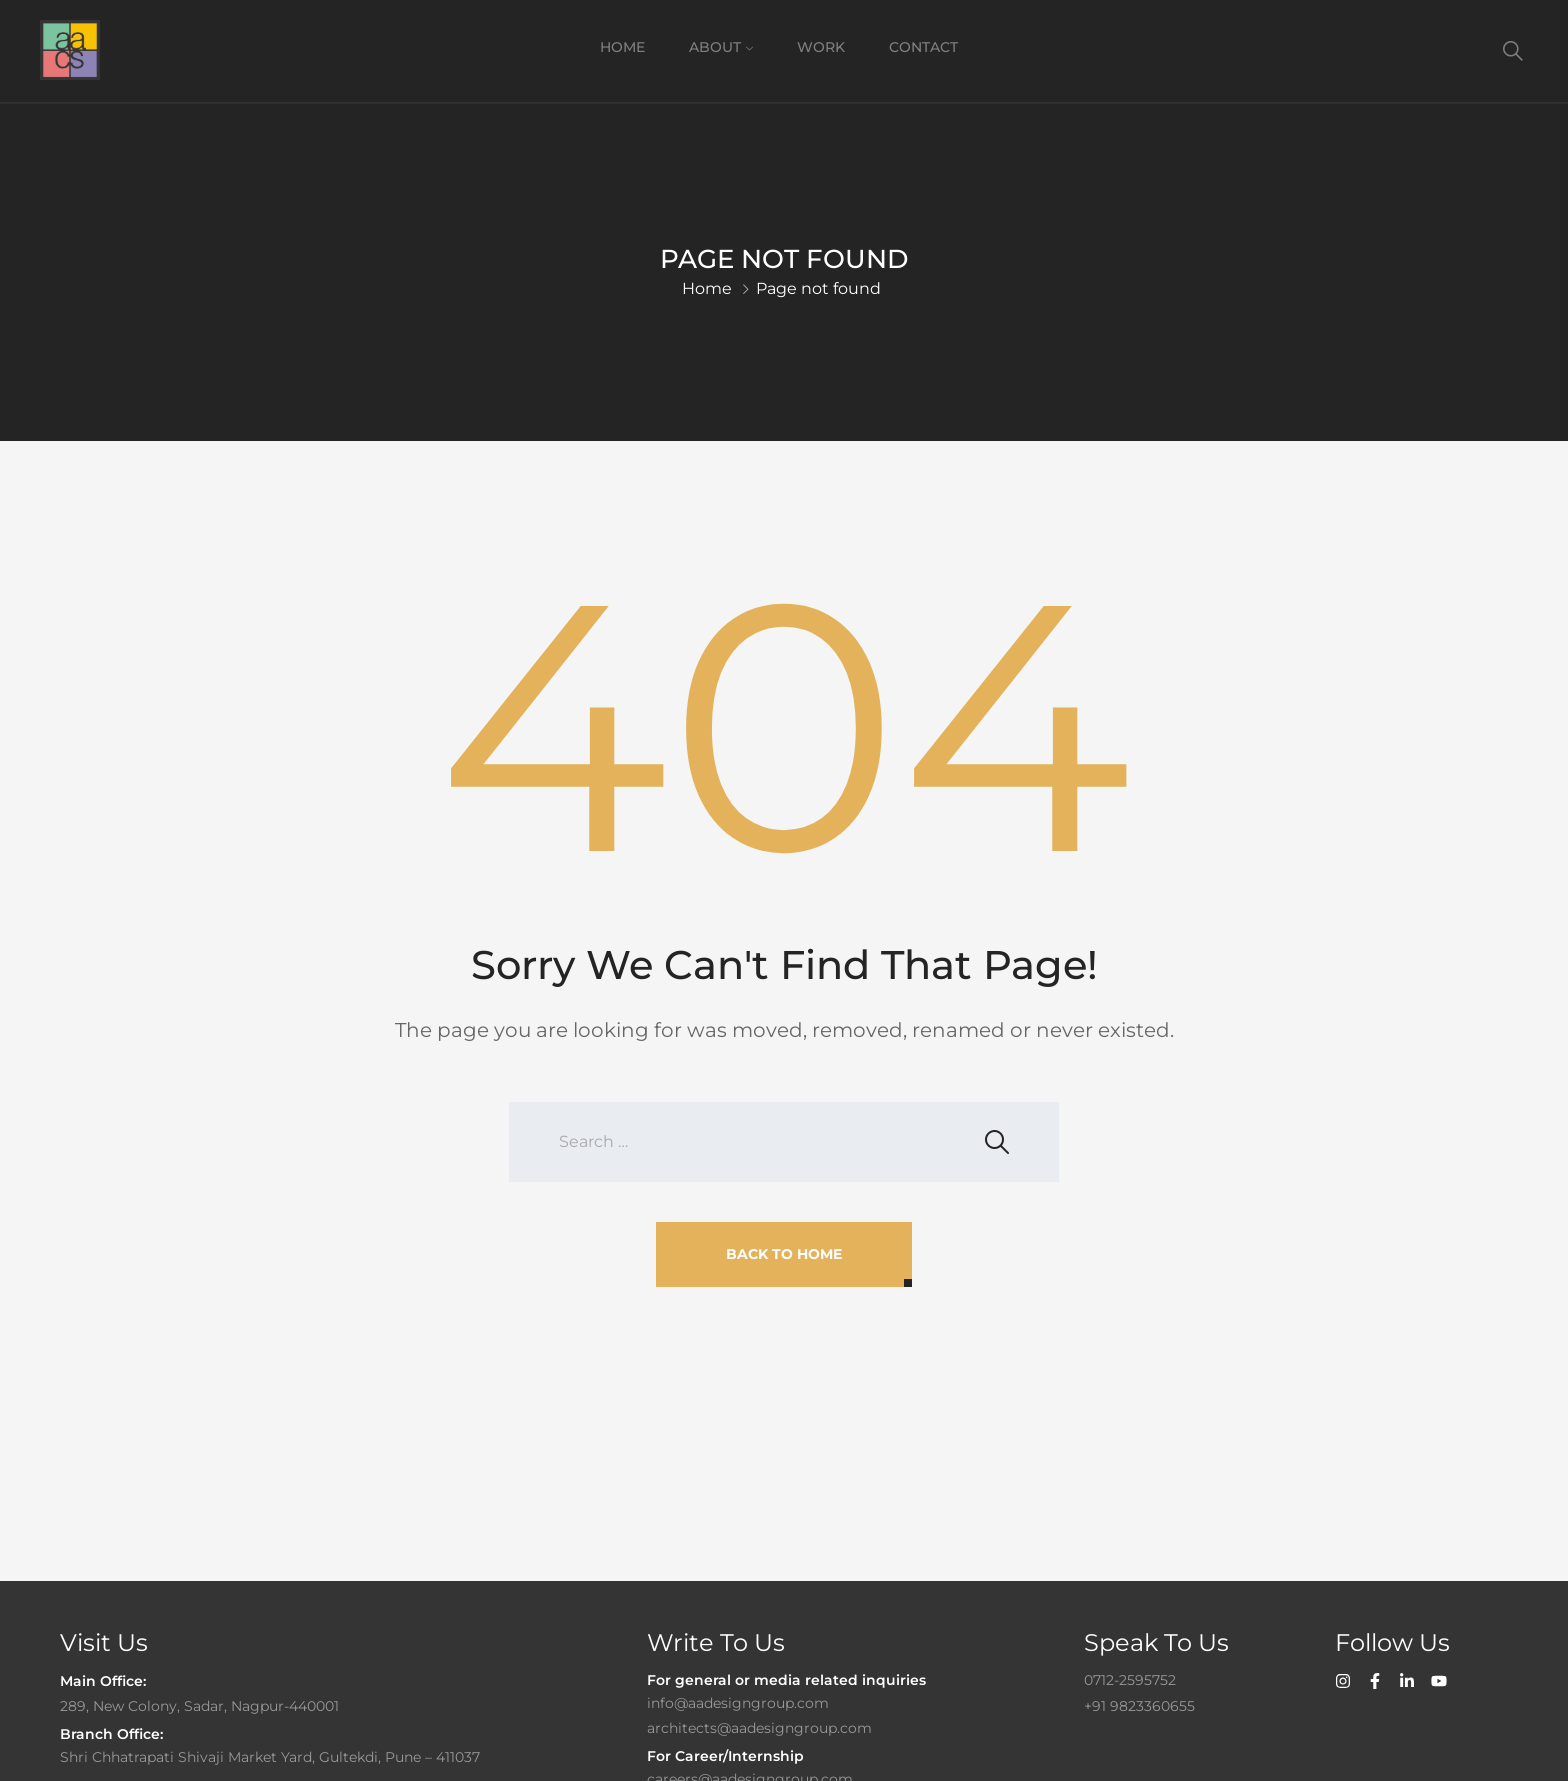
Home (622, 47)
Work (821, 47)
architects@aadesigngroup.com (759, 1728)
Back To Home (784, 1254)
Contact (923, 47)
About (715, 47)
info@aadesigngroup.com (738, 1703)
